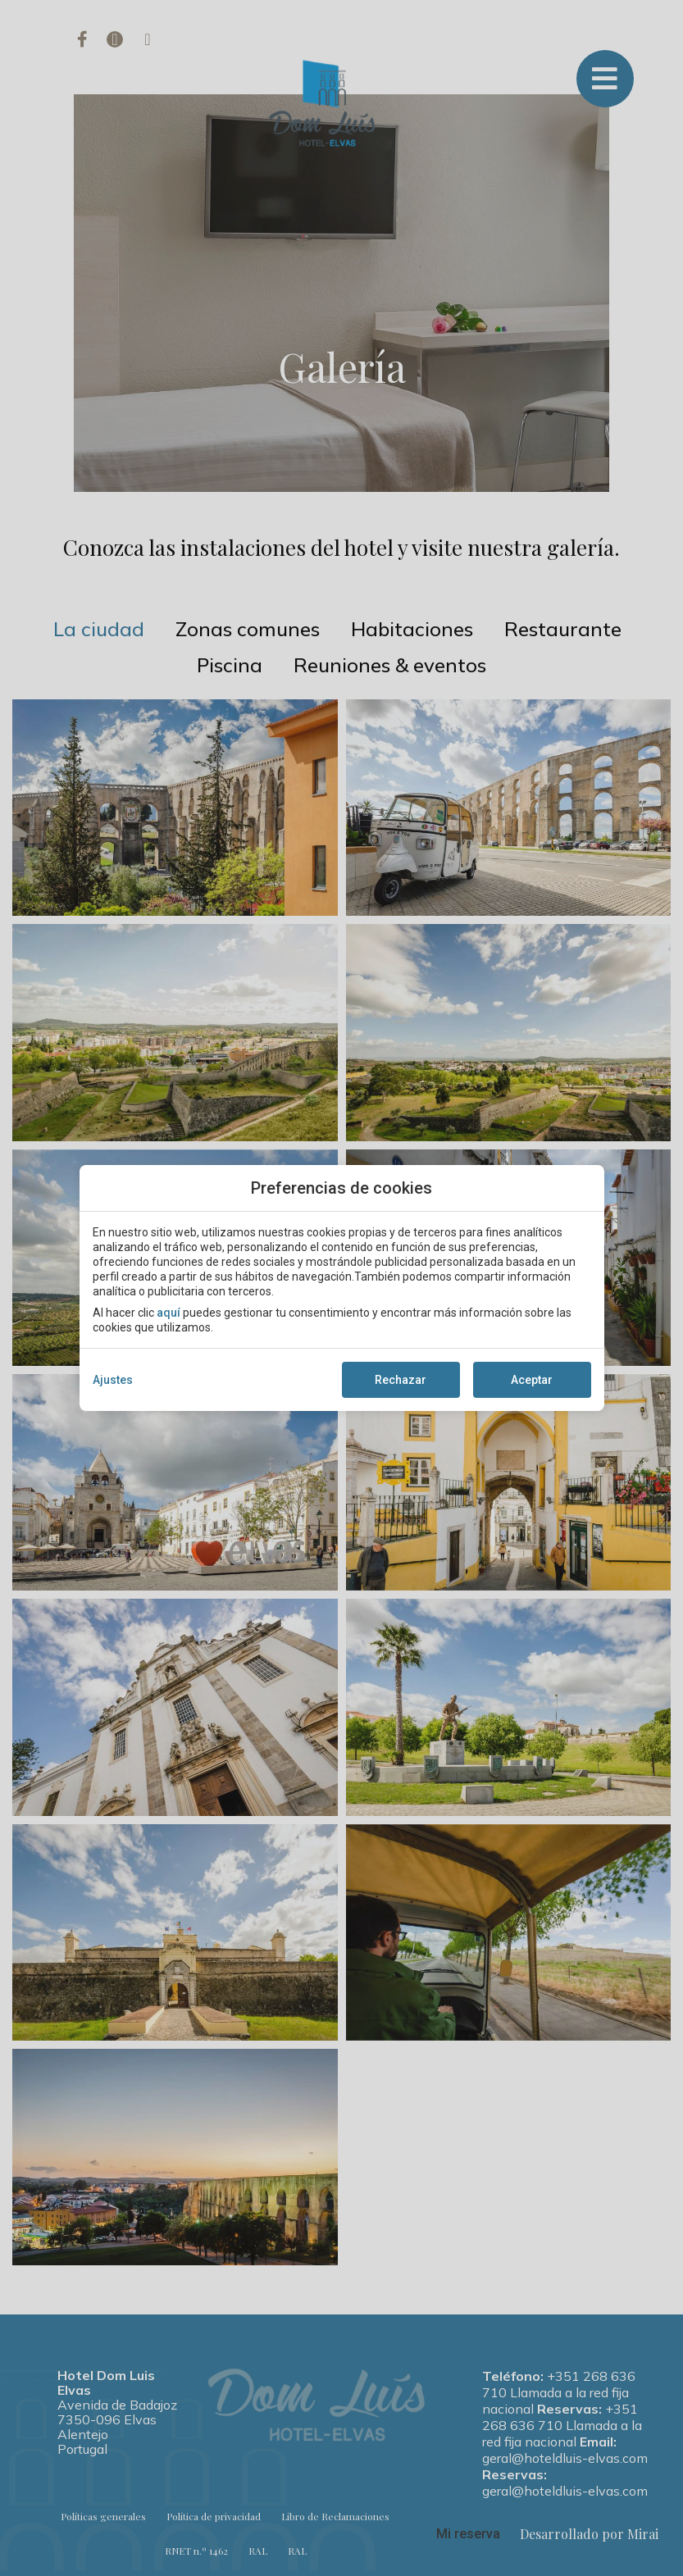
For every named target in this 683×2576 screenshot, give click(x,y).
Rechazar (400, 1379)
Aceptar (532, 1379)
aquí (168, 1312)
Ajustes (113, 1379)
